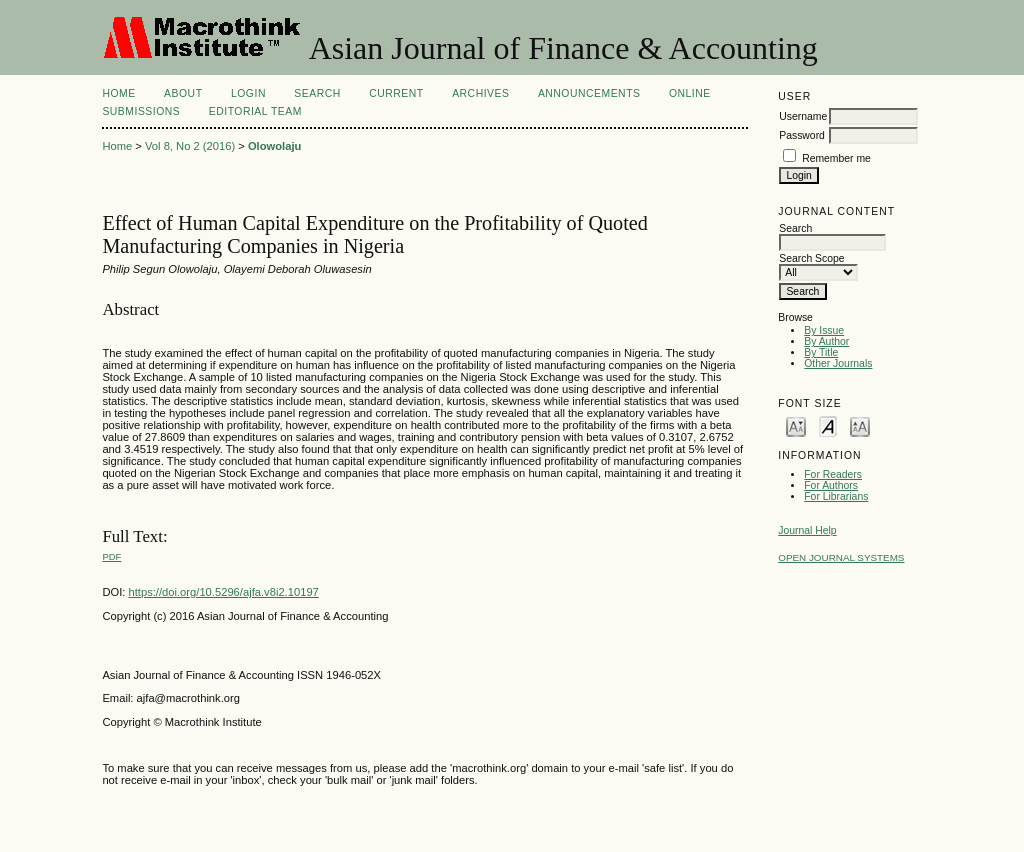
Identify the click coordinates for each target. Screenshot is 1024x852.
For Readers (833, 474)
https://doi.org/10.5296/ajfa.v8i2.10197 (224, 592)
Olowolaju (274, 146)
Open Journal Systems (841, 557)
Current (396, 93)
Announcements (589, 93)
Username (803, 116)
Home (118, 93)
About (183, 93)
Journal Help (807, 530)
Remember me (836, 158)
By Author (826, 341)
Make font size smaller (796, 425)
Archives (480, 93)
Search (317, 93)
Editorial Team (255, 111)
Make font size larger (860, 425)
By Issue (824, 330)
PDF (111, 556)
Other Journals (838, 363)
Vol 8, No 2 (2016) (190, 146)
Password (802, 135)
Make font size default (828, 425)
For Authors (831, 485)
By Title (821, 352)
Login (248, 93)
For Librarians (836, 496)
